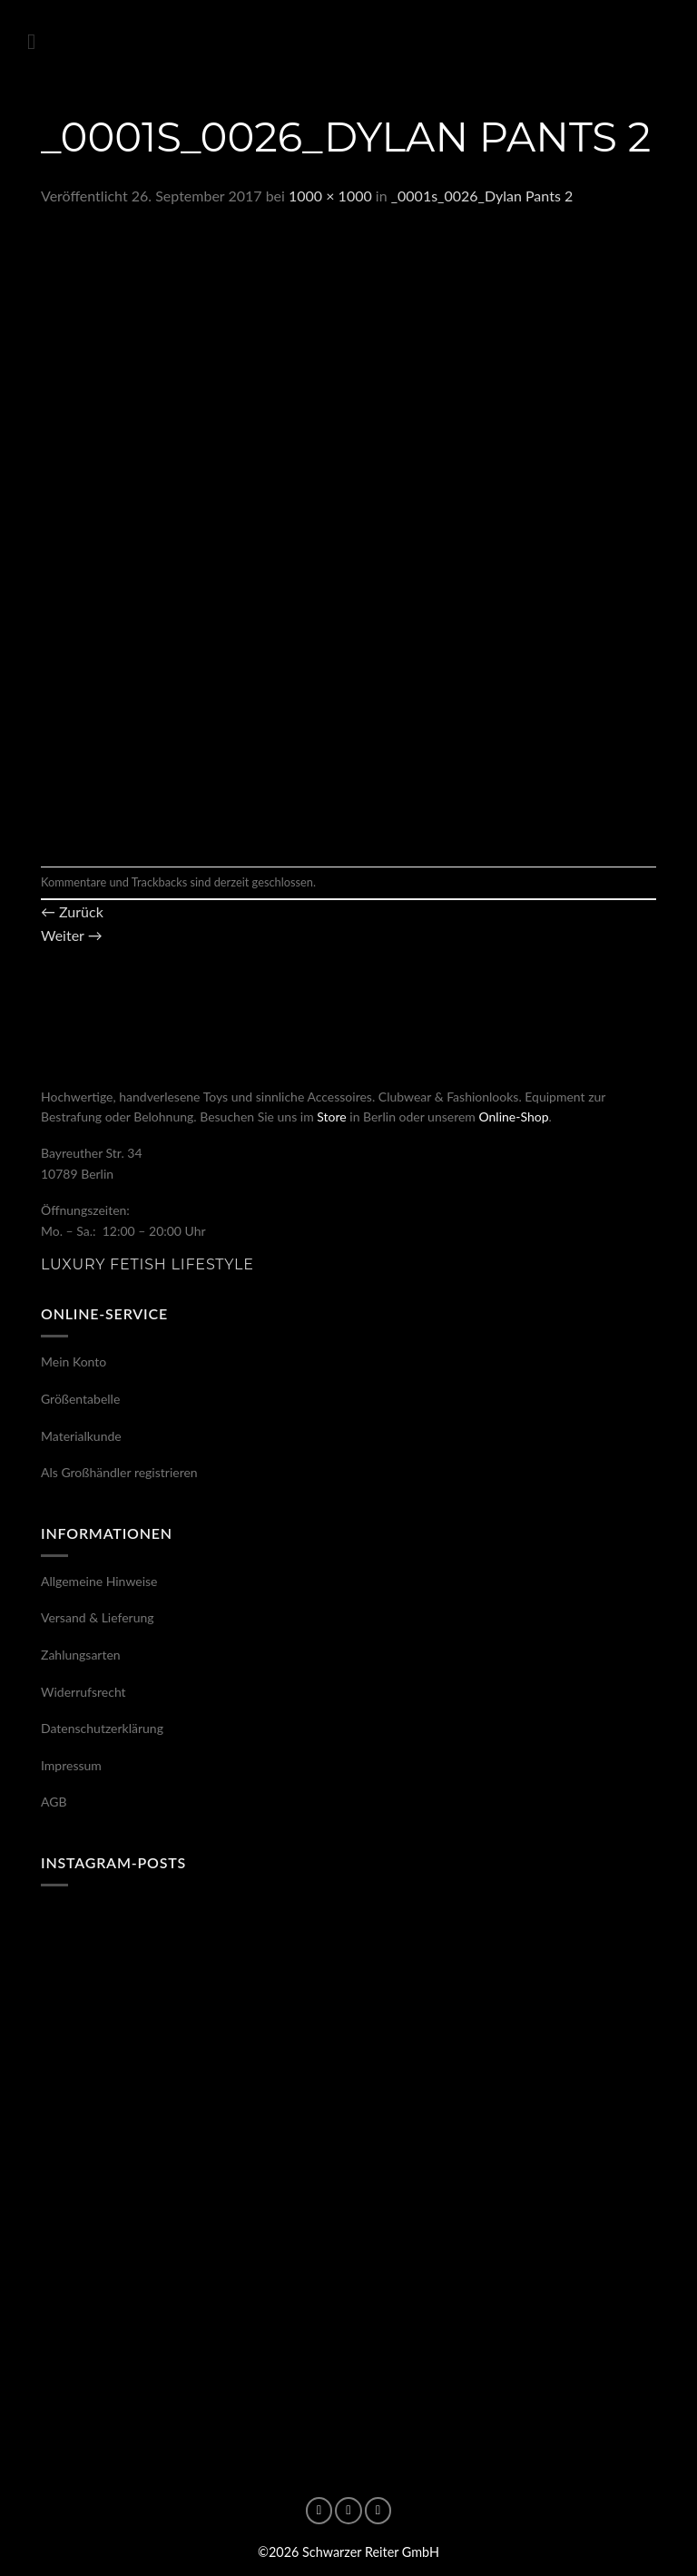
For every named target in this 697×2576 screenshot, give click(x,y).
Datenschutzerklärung (102, 1728)
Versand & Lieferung (97, 1617)
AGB (54, 1801)
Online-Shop (513, 1116)
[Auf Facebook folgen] (319, 2510)
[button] (38, 41)
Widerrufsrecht (83, 1691)
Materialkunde (81, 1436)
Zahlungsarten (81, 1654)
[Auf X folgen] (378, 2510)
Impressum (71, 1765)
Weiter (72, 935)
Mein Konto (73, 1361)
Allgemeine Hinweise (99, 1581)
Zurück (72, 911)
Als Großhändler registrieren (119, 1472)
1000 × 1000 (330, 195)
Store (331, 1116)
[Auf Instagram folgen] (348, 2510)
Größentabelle (80, 1398)
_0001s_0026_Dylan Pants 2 (482, 195)
